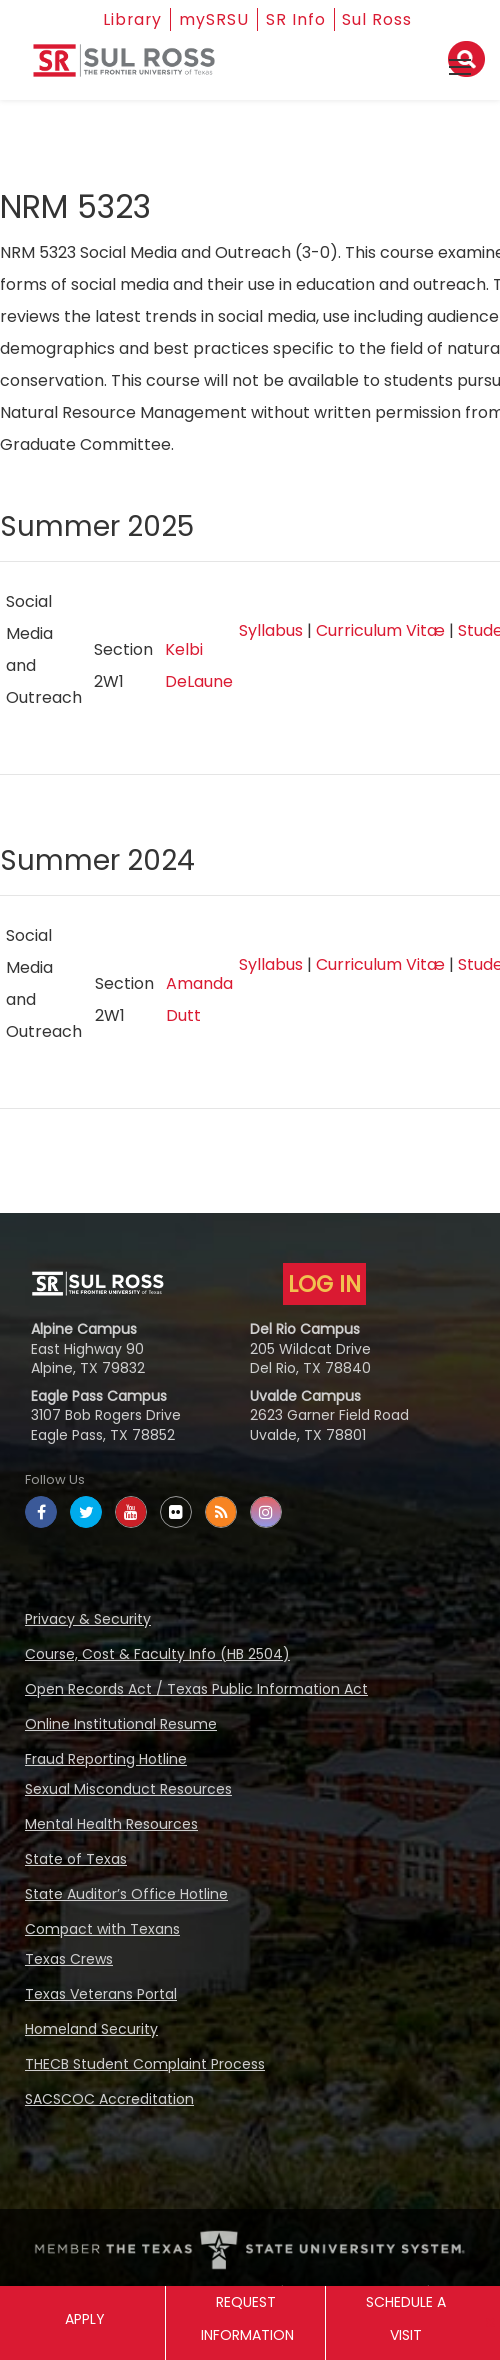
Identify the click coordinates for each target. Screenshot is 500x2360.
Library (132, 19)
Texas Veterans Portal (101, 1994)
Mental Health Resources (111, 1824)
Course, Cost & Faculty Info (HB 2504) (157, 1654)
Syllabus (271, 630)
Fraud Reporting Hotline (106, 1759)
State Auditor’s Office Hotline (126, 1894)
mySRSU (215, 19)
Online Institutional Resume (121, 1724)
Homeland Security (91, 2029)
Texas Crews (69, 1959)
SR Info (297, 19)
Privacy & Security (88, 1619)
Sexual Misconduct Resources (128, 1789)
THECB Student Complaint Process (145, 2064)
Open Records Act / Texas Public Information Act (196, 1689)
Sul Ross (379, 19)
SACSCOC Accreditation (109, 2099)
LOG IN (324, 1284)
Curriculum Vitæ (380, 630)
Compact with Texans (102, 1929)
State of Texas (76, 1859)
